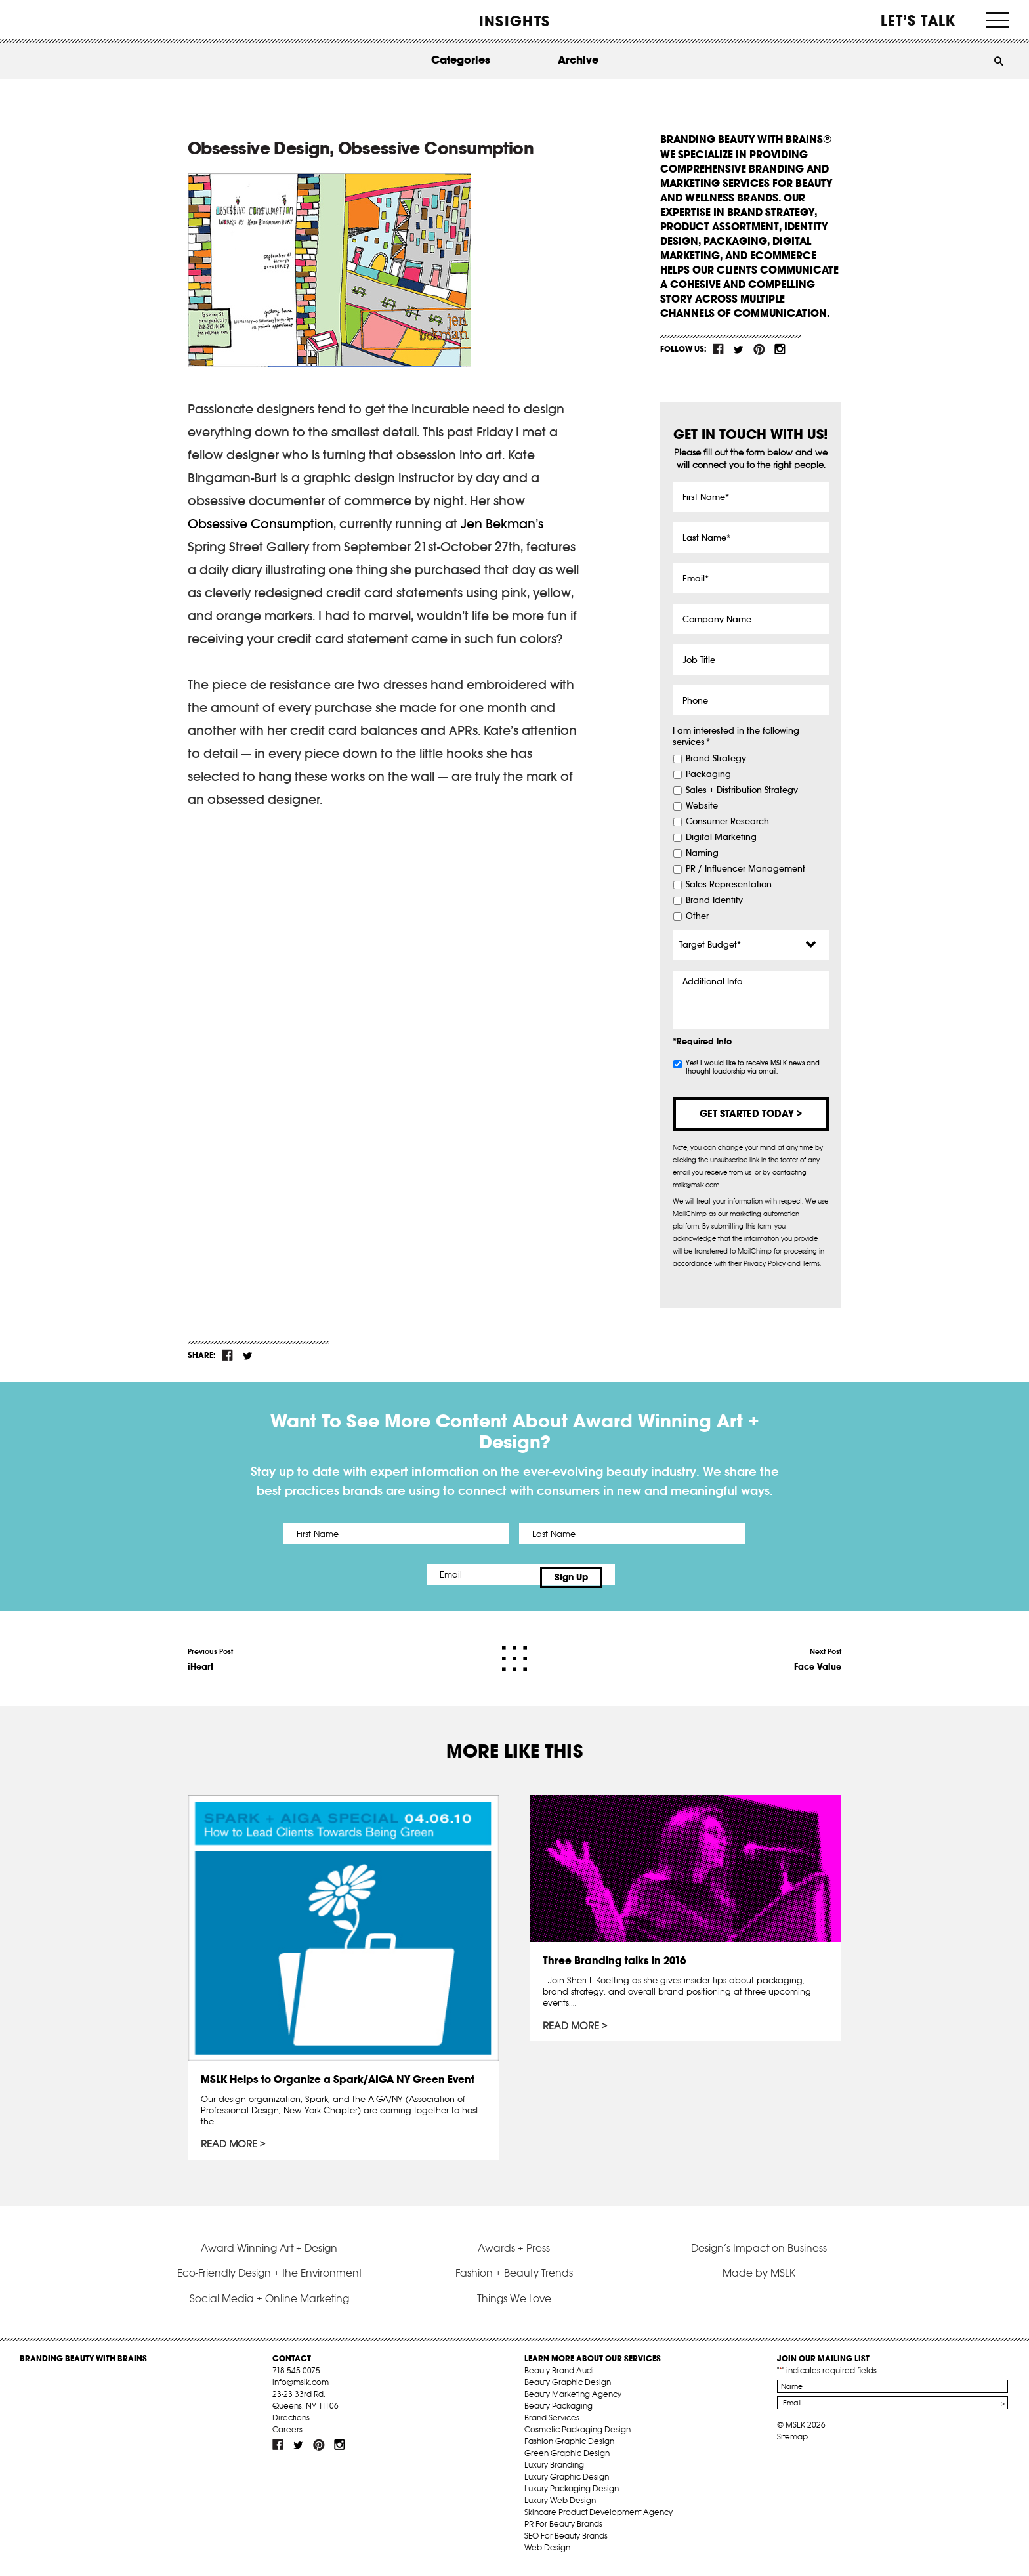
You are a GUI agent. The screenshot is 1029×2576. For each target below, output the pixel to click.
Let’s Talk (918, 20)
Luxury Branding (554, 2471)
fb (718, 349)
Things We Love (514, 2303)
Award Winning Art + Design (269, 2253)
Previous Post (210, 1654)
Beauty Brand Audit (560, 2376)
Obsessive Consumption (260, 524)
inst (780, 349)
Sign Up (624, 1574)
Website (702, 806)
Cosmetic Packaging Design (577, 2435)
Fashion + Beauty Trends (514, 2278)
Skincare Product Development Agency (598, 2518)
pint (759, 349)
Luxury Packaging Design (571, 2494)
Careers (287, 2435)
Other (697, 916)
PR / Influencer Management (745, 869)
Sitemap (792, 2442)
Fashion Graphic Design (569, 2447)
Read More (230, 2139)
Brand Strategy (716, 758)
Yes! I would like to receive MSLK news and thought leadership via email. (753, 1067)
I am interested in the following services (736, 737)
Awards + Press (514, 2253)
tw (739, 349)
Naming (702, 853)
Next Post (817, 1654)
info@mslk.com (300, 2388)
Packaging (708, 774)
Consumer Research (727, 821)
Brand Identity (714, 900)
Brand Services (551, 2423)
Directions (291, 2423)
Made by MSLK (759, 2278)
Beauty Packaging (558, 2412)
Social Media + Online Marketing (269, 2303)
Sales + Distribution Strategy (742, 790)
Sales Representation (729, 884)
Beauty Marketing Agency (572, 2400)
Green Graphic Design (567, 2459)
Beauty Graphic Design (567, 2388)
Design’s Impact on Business (759, 2253)
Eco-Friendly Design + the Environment (269, 2278)
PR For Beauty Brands (563, 2530)
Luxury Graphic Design (566, 2482)
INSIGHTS (514, 21)
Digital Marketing (721, 837)
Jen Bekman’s (502, 524)
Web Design (547, 2553)
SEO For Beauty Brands (566, 2541)
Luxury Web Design (560, 2506)
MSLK (69, 20)
